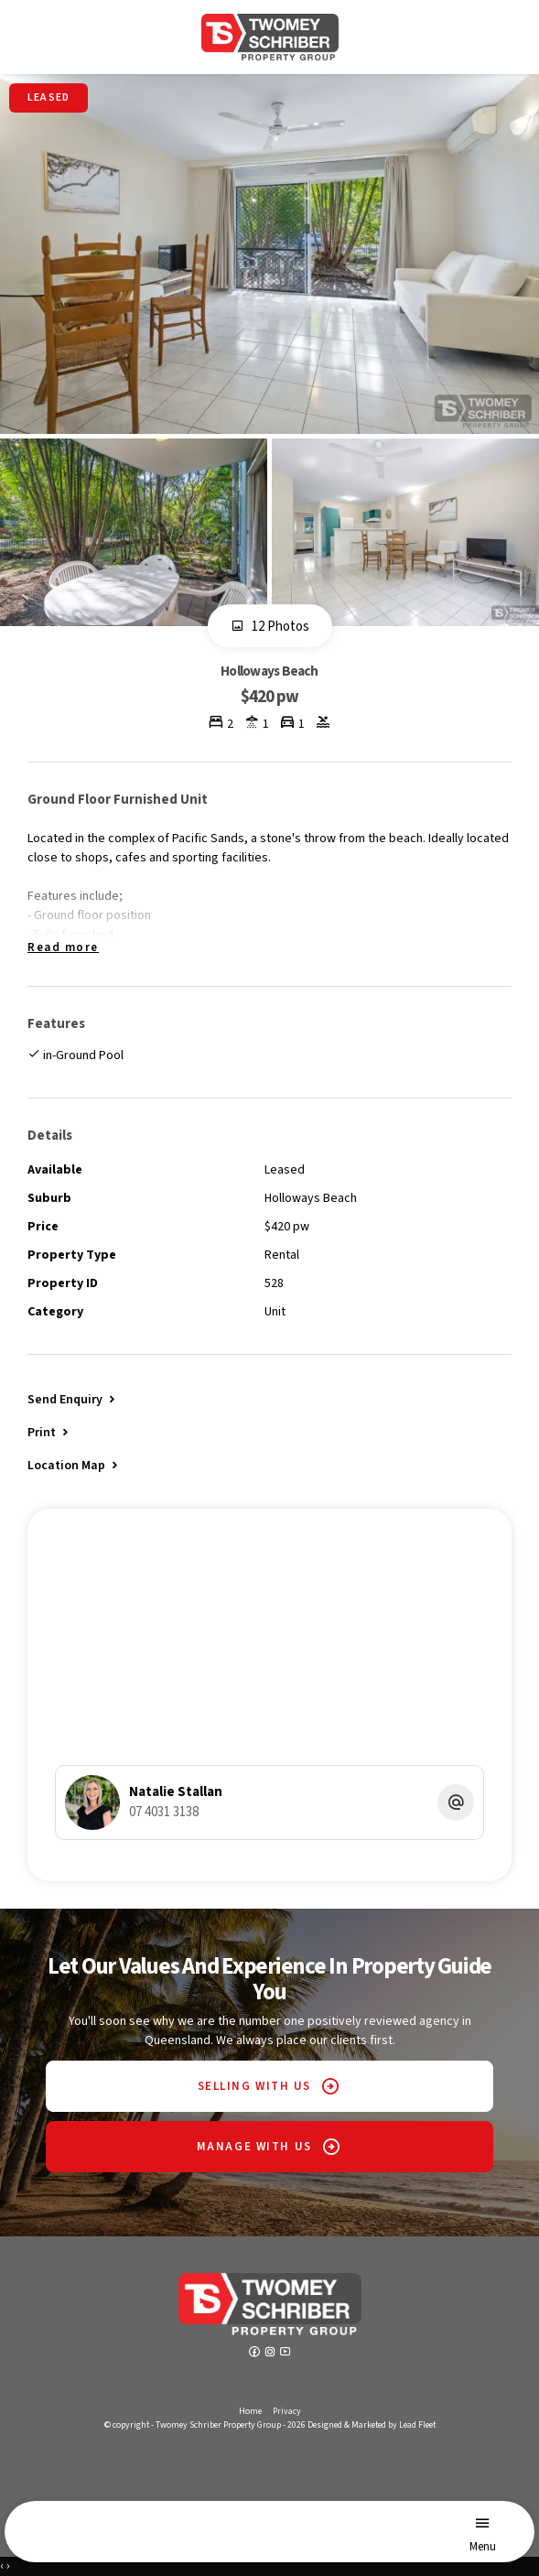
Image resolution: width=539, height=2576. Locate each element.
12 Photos (270, 626)
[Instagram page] (271, 2353)
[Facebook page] (256, 2353)
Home (250, 2411)
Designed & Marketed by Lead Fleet (371, 2425)
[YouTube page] (285, 2353)
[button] (49, 1431)
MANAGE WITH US (254, 2146)
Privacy (287, 2411)
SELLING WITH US (254, 2086)
